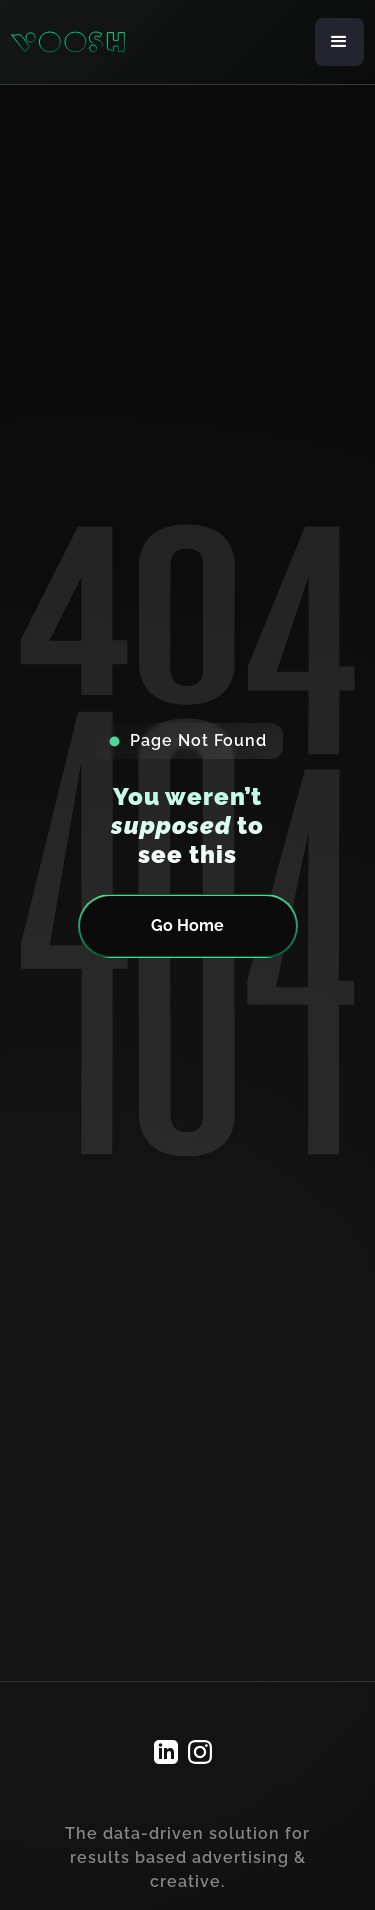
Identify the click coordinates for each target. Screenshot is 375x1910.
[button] (339, 42)
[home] (68, 42)
